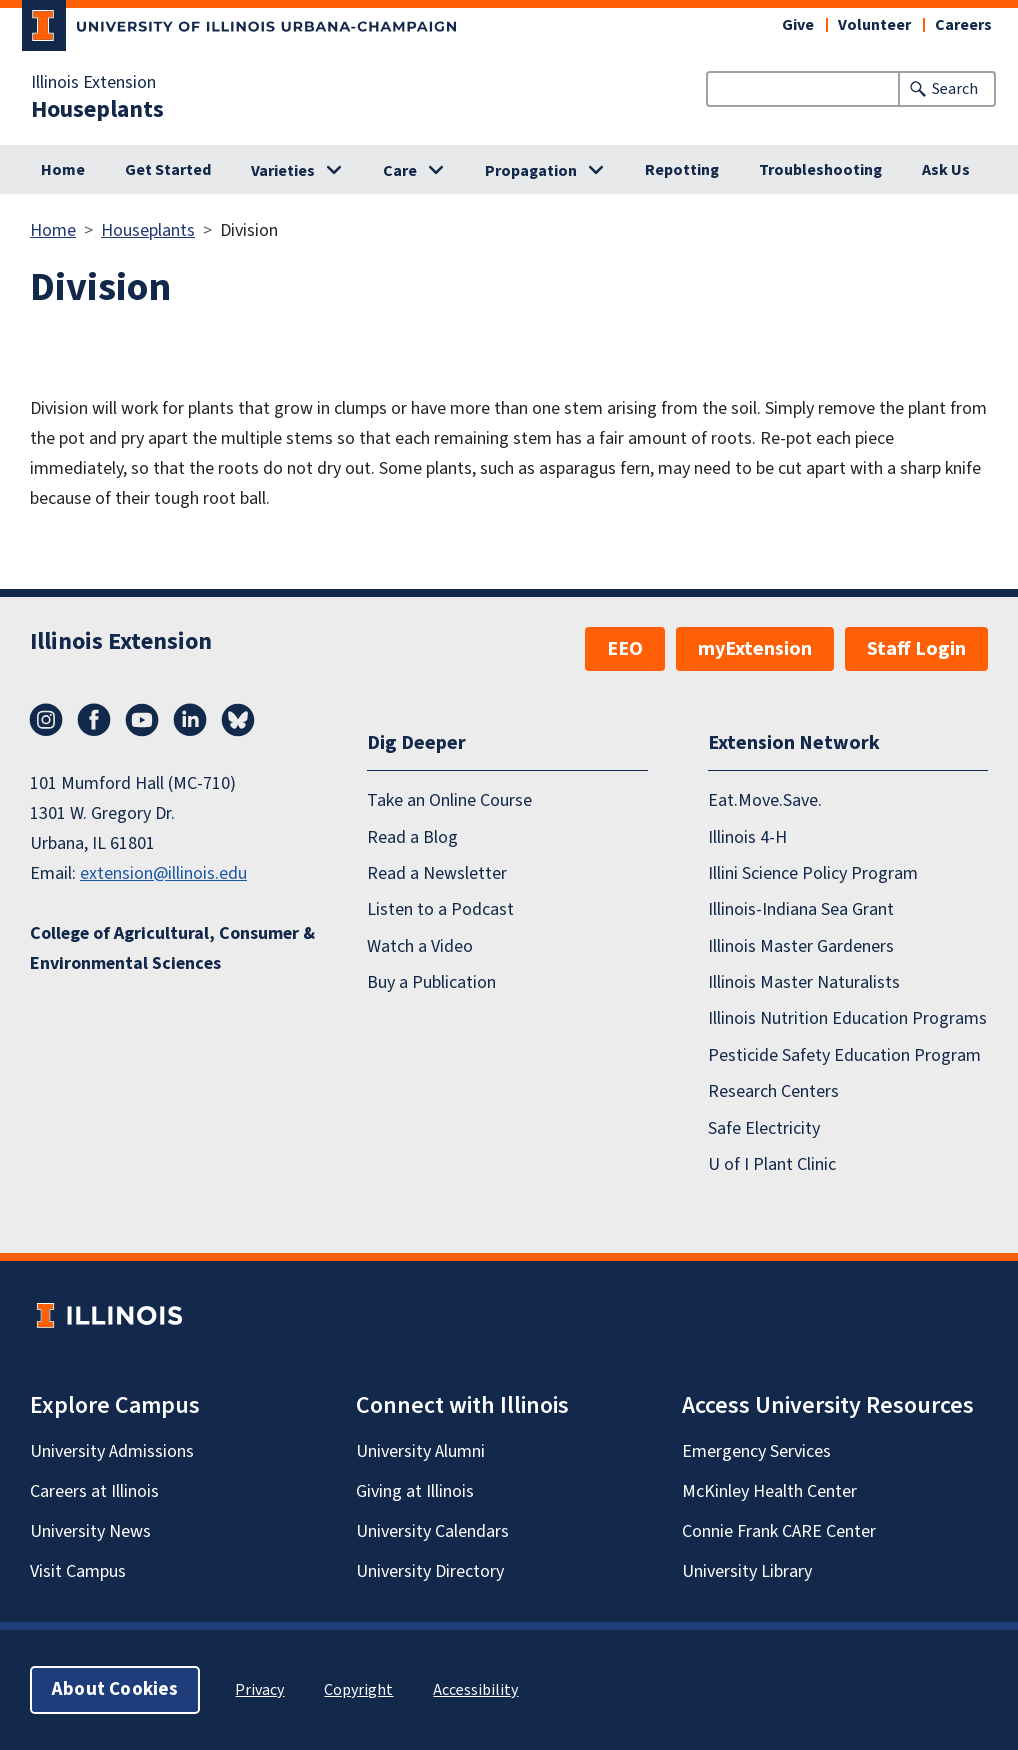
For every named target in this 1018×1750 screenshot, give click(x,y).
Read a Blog (412, 837)
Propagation (531, 171)
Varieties (283, 171)
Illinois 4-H (747, 837)
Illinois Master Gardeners (801, 946)
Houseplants (97, 110)
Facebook (94, 720)
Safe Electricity (764, 1128)
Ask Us (946, 170)
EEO (625, 649)
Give (798, 25)
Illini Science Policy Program (813, 873)
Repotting (682, 170)
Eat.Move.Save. (765, 800)
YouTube (142, 720)
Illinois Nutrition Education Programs (847, 1018)
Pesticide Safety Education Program (844, 1055)
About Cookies (115, 1689)
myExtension (755, 649)
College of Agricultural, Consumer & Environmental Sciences (172, 948)
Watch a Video (420, 946)
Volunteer (874, 25)
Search (955, 89)
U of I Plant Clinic (772, 1164)
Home (63, 170)
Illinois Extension (93, 83)
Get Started (168, 170)
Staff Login (916, 649)
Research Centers (773, 1091)
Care (400, 171)
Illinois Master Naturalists (804, 982)
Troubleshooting (820, 170)
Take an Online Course (449, 800)
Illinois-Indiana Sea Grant (801, 909)
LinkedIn (190, 720)
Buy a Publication (431, 982)
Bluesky (238, 720)
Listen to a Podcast (440, 909)
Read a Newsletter (437, 873)
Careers (963, 25)
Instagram (46, 720)
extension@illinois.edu (163, 873)
